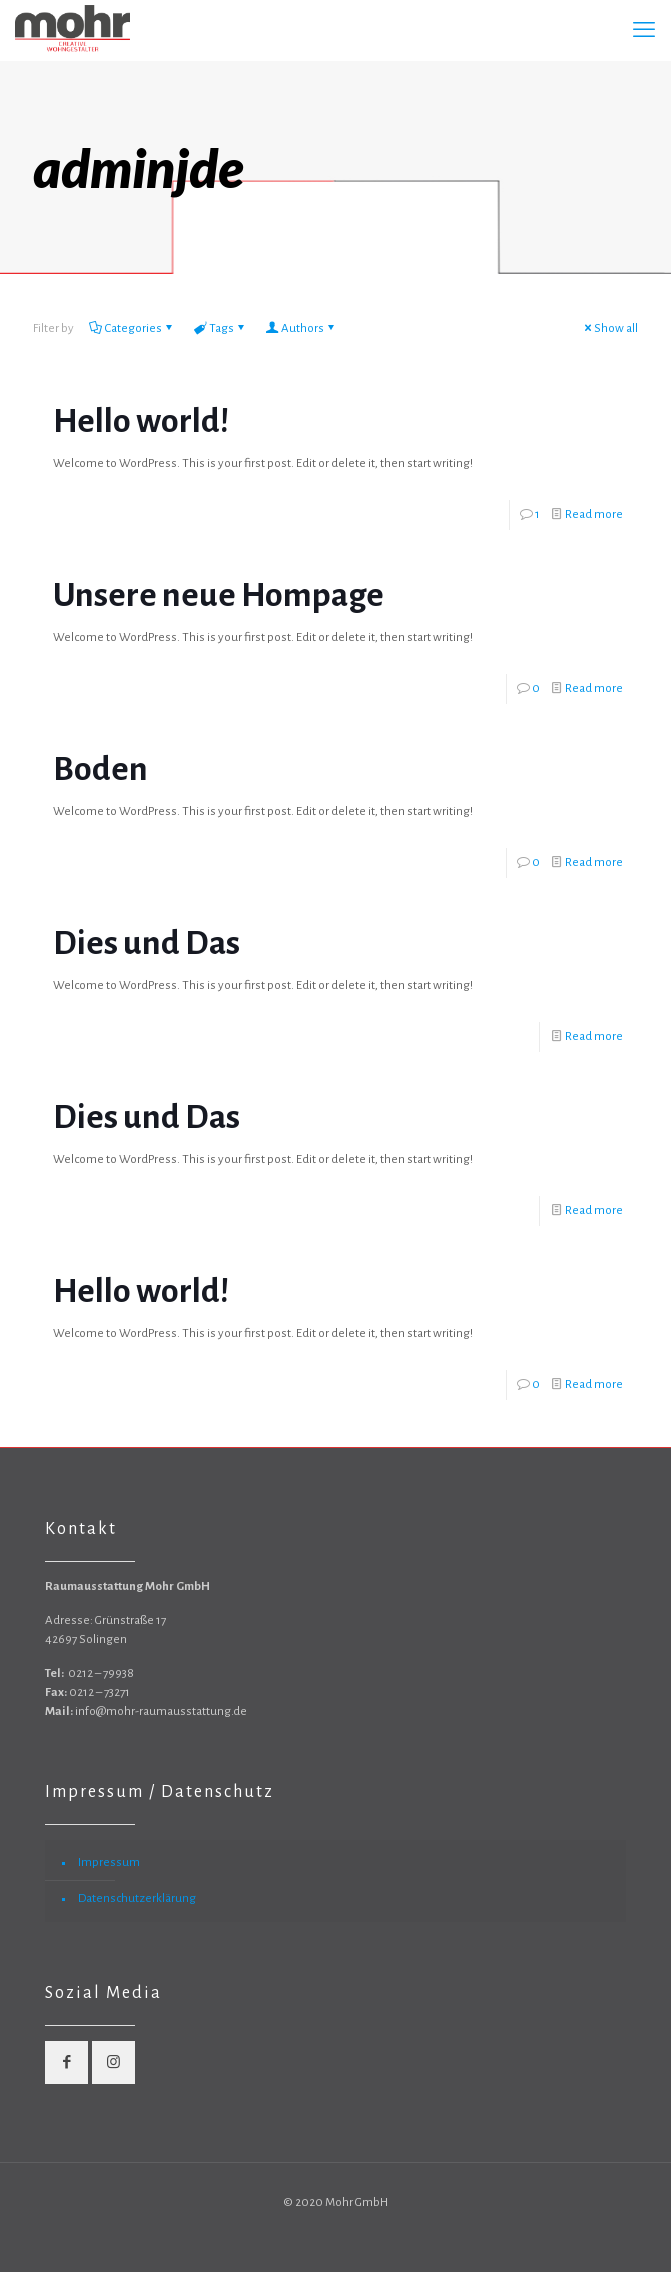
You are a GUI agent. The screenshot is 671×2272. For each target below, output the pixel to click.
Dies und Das (146, 943)
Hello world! (141, 421)
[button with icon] (66, 2062)
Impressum (109, 1862)
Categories (132, 328)
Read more (594, 514)
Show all (609, 328)
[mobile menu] (644, 30)
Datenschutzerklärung (137, 1898)
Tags (220, 328)
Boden (100, 769)
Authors (301, 328)
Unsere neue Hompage (218, 595)
